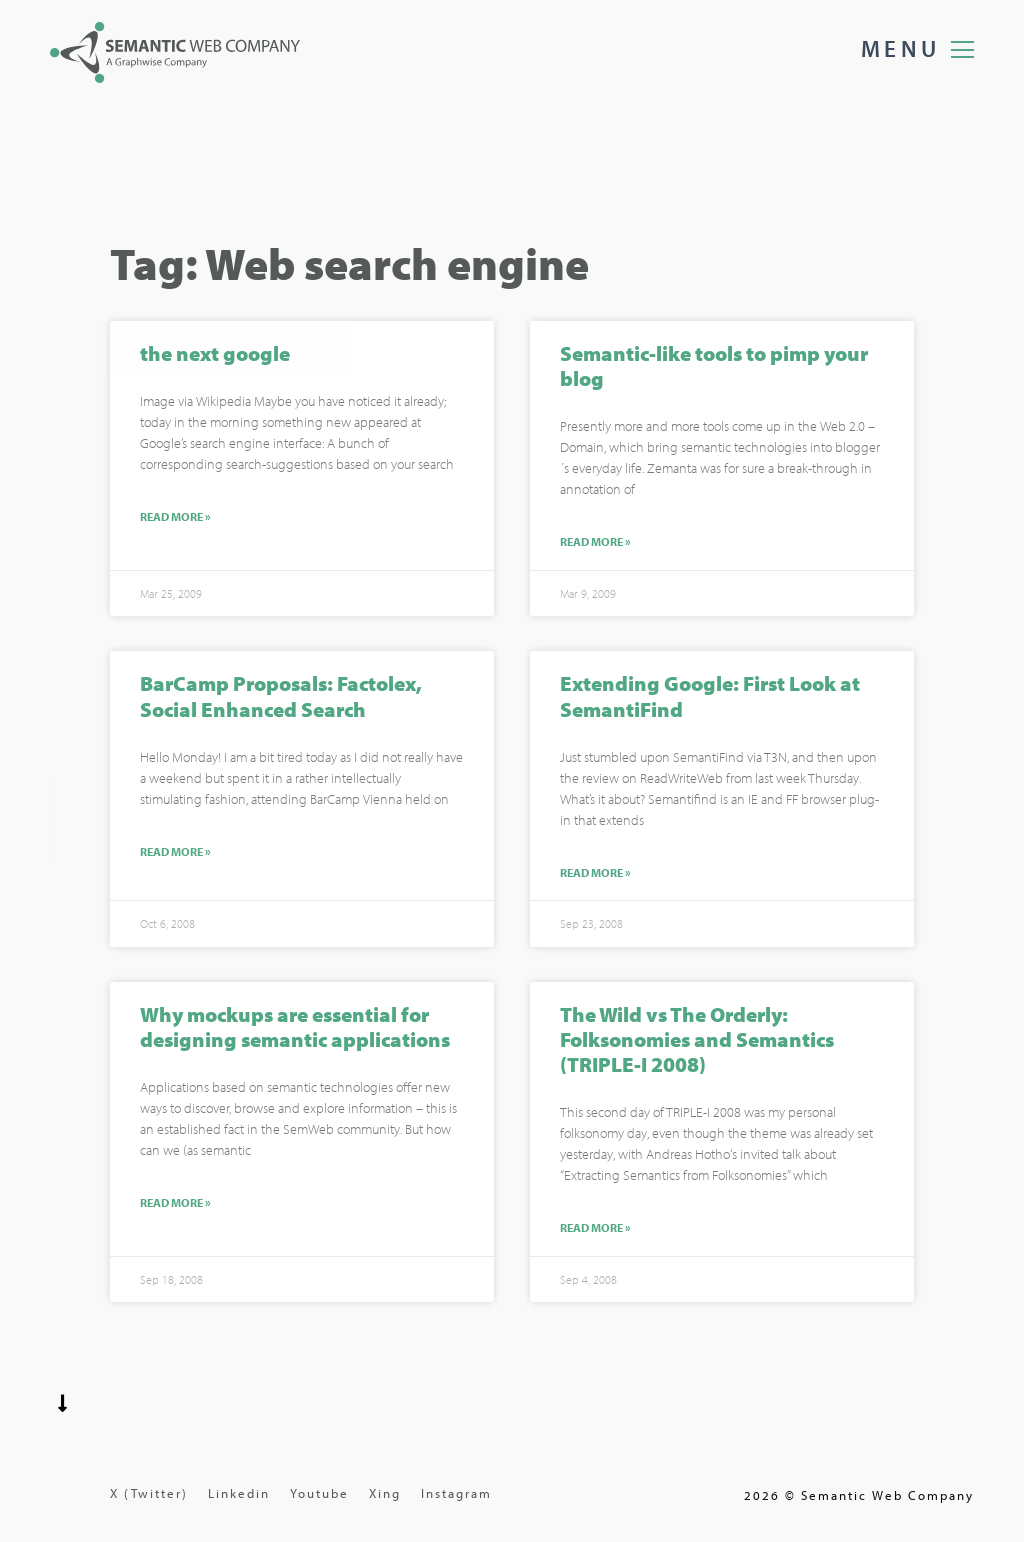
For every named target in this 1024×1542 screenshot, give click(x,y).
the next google (215, 355)
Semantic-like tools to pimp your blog (714, 367)
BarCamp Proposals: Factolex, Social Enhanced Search (281, 697)
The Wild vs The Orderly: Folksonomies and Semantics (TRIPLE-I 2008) (697, 1040)
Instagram (456, 1493)
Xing (385, 1493)
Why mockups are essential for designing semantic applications (295, 1027)
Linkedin (239, 1493)
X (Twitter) (149, 1493)
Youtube (319, 1493)
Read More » (175, 519)
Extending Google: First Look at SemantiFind (710, 697)
